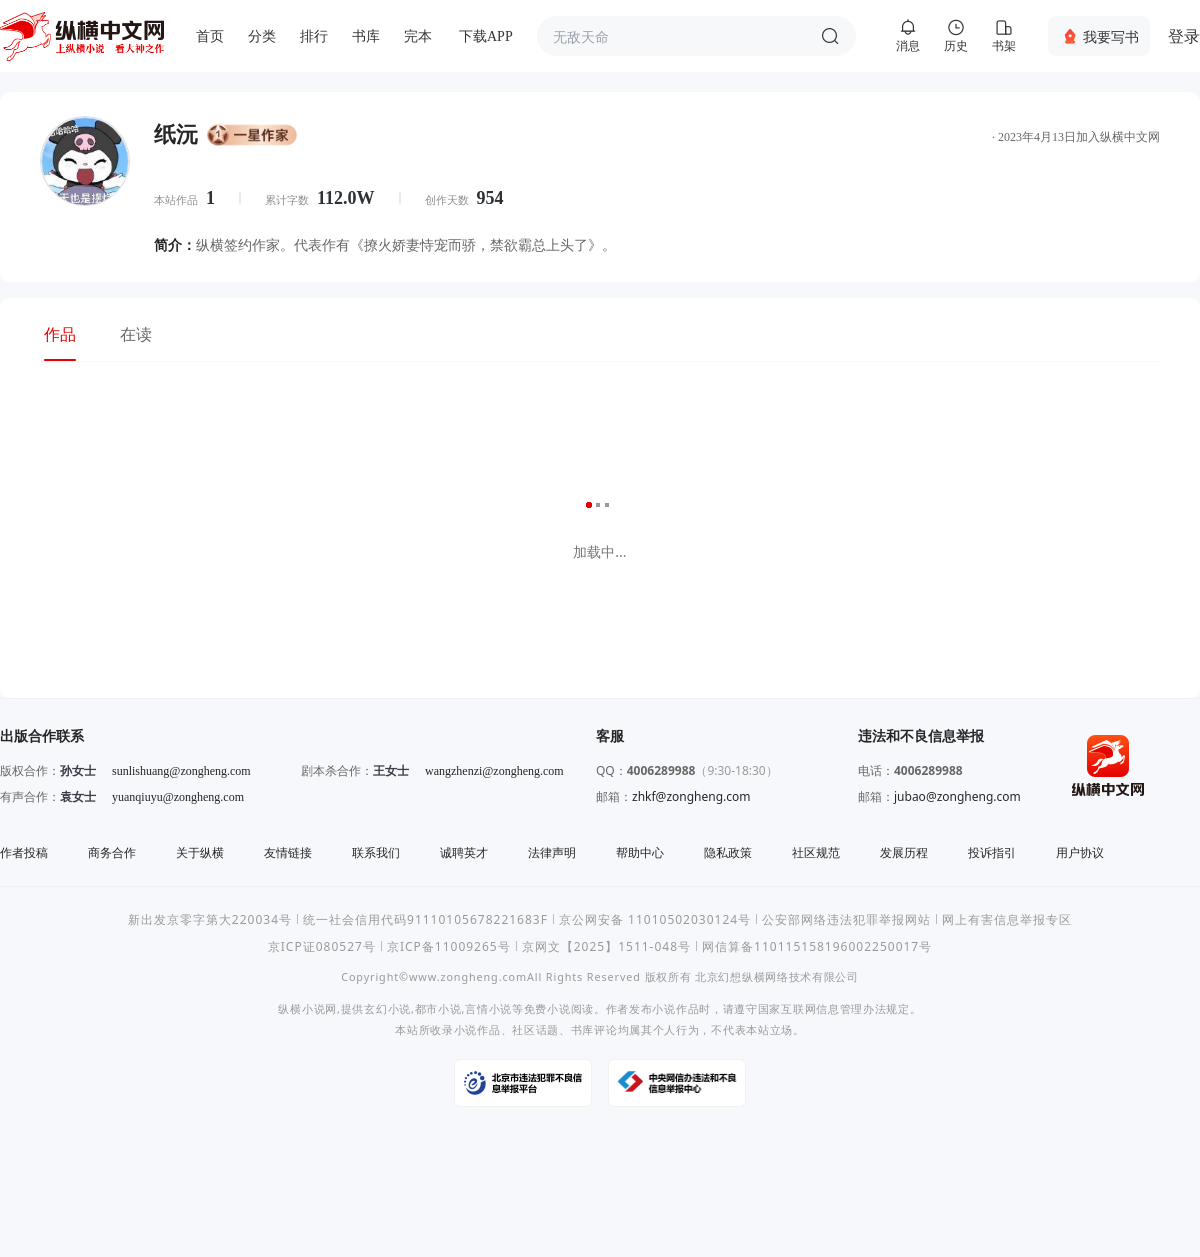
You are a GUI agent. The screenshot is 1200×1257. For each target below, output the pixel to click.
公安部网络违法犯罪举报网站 (846, 919)
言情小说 (488, 1008)
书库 (366, 36)
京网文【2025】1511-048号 (606, 946)
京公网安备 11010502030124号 (655, 919)
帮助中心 (640, 852)
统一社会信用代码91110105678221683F (425, 919)
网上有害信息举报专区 (1007, 919)
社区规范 (816, 852)
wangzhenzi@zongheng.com (494, 771)
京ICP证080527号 (322, 946)
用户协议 (1080, 852)
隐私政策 (728, 852)
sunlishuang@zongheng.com (181, 771)
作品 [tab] (60, 334)
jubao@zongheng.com (957, 796)
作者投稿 (24, 852)
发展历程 (904, 852)
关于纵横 (200, 852)
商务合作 (112, 852)
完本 (418, 36)
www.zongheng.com (468, 976)
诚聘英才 (464, 852)
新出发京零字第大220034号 (210, 919)
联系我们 (376, 852)
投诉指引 (992, 852)
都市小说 (438, 1008)
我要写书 (1111, 36)
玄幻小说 (387, 1008)
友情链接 (288, 852)
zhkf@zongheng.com (691, 796)
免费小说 (547, 1008)
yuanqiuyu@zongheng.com (178, 797)
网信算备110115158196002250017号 (817, 946)
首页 (210, 36)
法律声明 (552, 852)
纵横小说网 (307, 1008)
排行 (314, 36)
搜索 (830, 36)
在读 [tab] (136, 334)
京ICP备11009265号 (449, 946)
